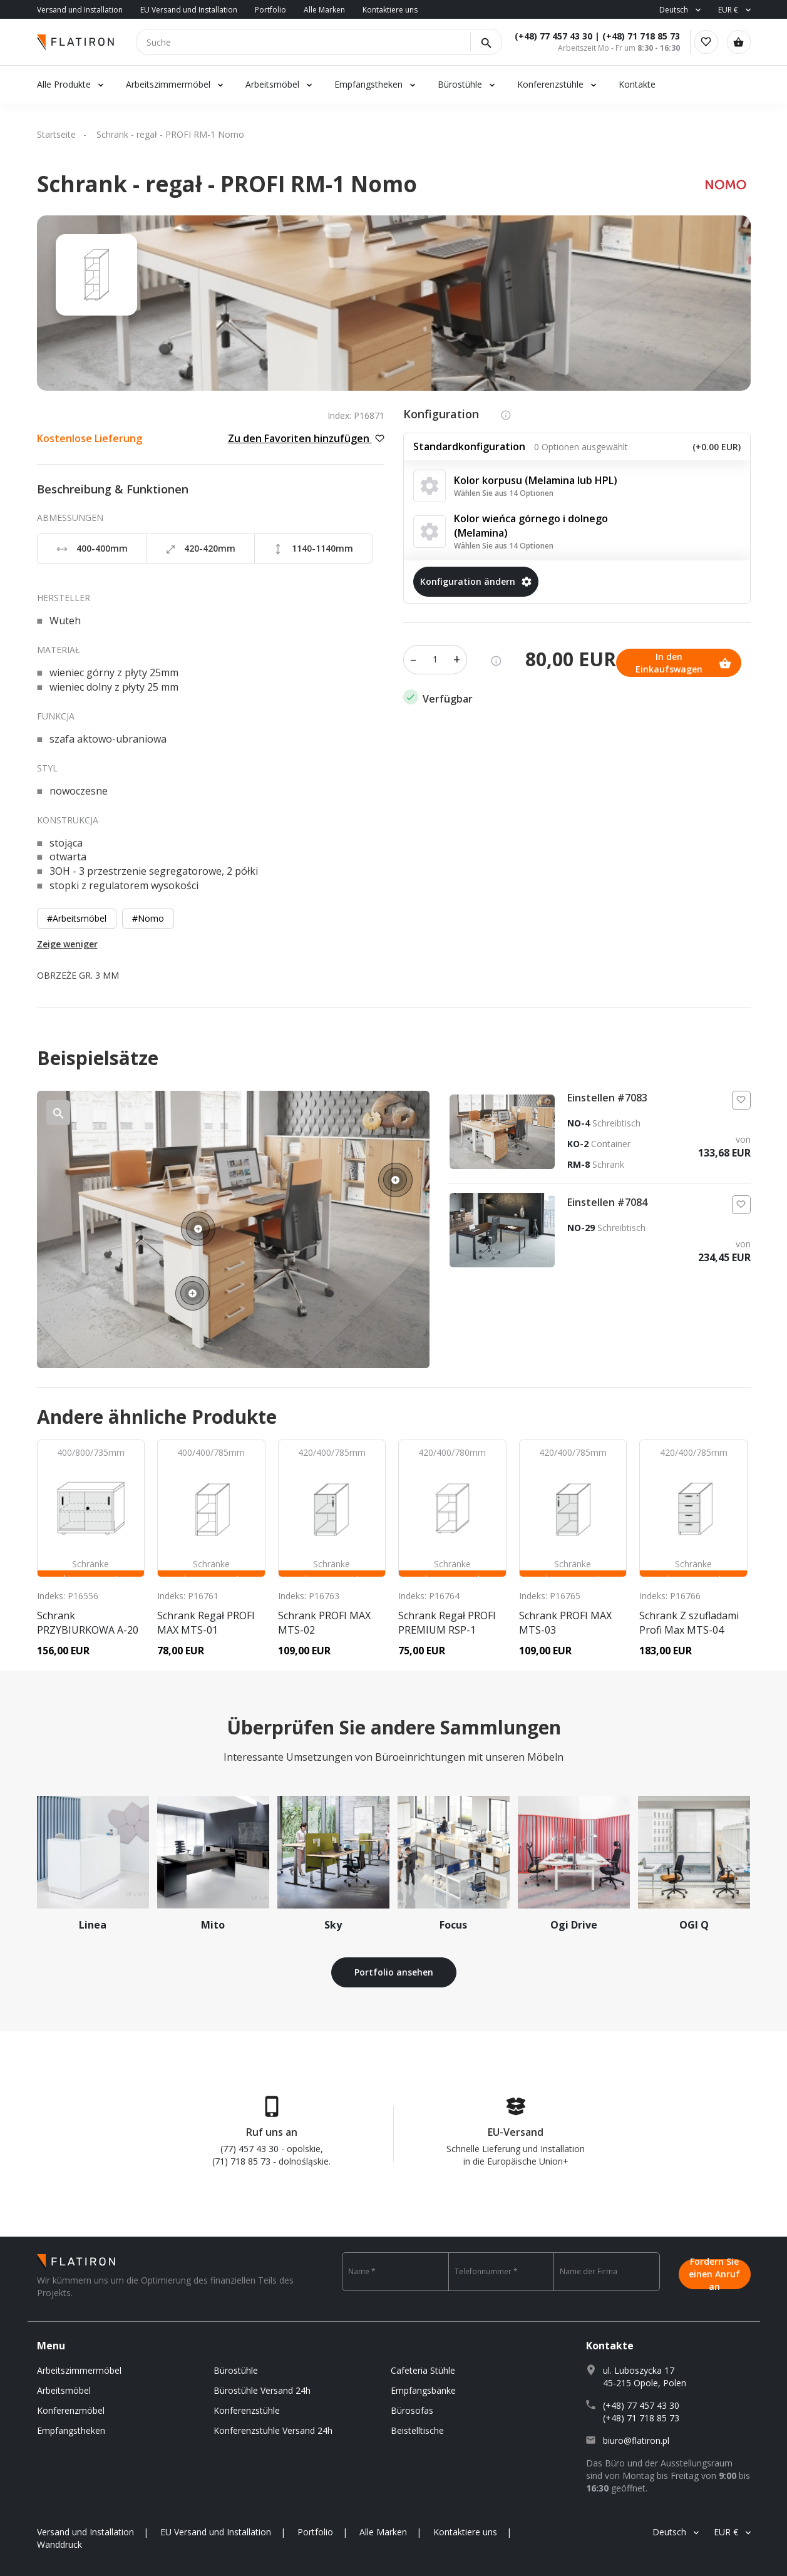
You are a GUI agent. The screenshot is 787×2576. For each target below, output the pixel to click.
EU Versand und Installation (188, 9)
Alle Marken (324, 9)
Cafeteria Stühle (423, 2370)
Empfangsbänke (423, 2390)
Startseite (56, 134)
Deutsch (673, 9)
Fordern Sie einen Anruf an (714, 2272)
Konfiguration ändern (476, 581)
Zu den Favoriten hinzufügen (306, 438)
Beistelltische (417, 2430)
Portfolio (270, 9)
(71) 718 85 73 (241, 2161)
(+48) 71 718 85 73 (631, 36)
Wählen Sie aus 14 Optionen (503, 493)
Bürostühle (460, 84)
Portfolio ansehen (393, 1972)
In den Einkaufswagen (470, 656)
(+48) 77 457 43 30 (543, 36)
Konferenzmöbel (71, 2410)
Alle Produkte (64, 84)
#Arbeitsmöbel (76, 918)
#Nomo (148, 918)
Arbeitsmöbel (272, 84)
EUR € (728, 9)
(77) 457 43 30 (249, 2149)
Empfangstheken (369, 84)
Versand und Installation (80, 9)
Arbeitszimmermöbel (168, 84)
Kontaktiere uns (390, 9)
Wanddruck (59, 2544)
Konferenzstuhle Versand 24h (272, 2430)
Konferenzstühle (550, 84)
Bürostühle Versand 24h (262, 2390)
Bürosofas (412, 2410)
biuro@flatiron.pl (636, 2440)
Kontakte (637, 84)
